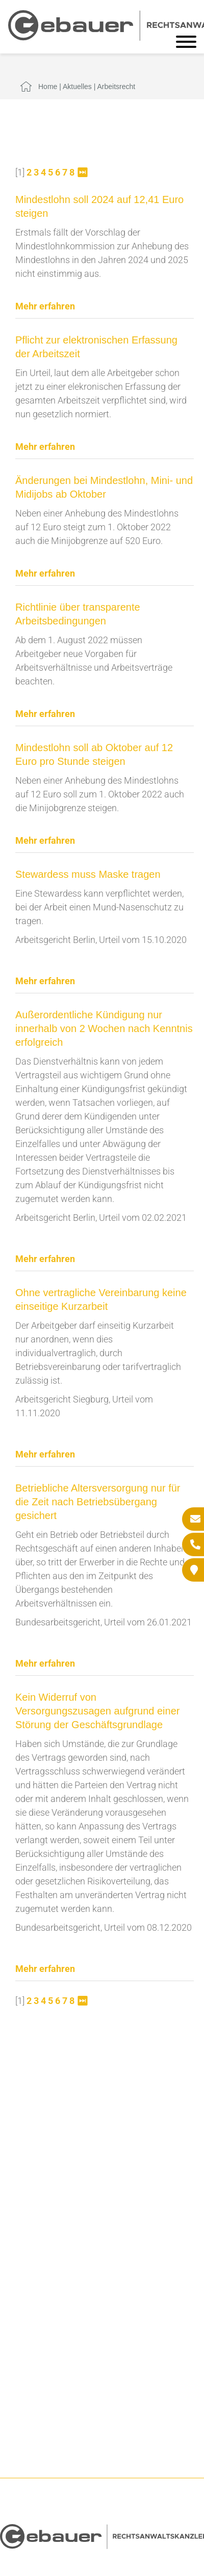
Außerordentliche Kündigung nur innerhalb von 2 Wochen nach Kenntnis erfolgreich (104, 1028)
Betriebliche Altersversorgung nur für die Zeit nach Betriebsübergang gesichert (98, 1501)
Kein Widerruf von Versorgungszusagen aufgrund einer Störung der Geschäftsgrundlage (97, 1711)
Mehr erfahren (45, 306)
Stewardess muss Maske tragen (88, 874)
